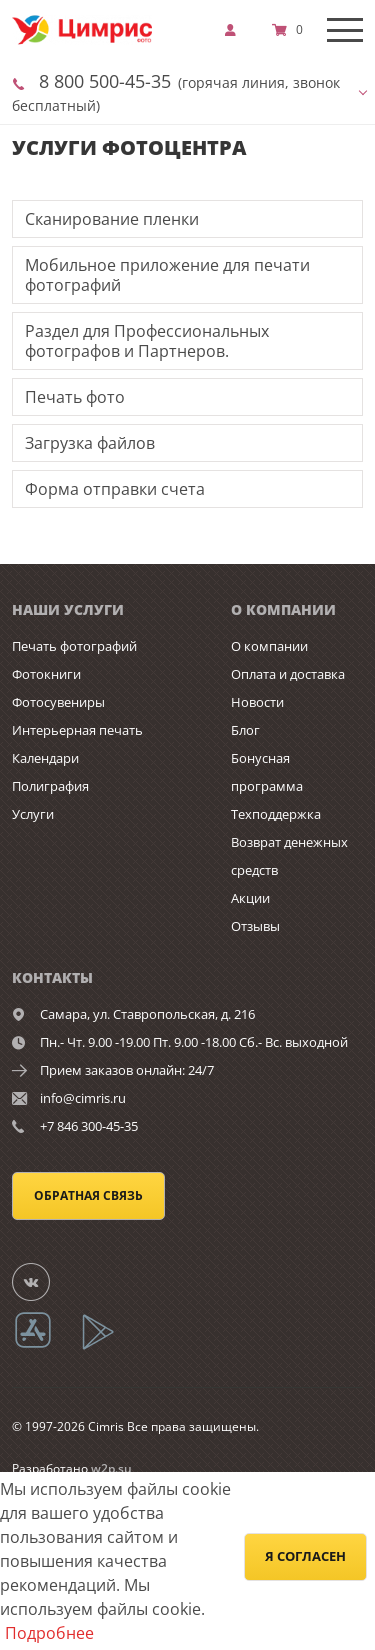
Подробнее (49, 1633)
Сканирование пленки (112, 219)
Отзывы (255, 926)
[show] (236, 30)
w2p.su (111, 1468)
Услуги (33, 814)
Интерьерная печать (77, 730)
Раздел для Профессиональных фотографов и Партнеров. (147, 341)
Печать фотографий (74, 646)
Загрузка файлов (90, 443)
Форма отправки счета (115, 489)
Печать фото (75, 397)
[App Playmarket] (109, 1346)
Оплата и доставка (288, 674)
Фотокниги (46, 674)
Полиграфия (50, 786)
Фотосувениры (58, 702)
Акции (250, 898)
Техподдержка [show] (276, 814)
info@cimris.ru (83, 1098)
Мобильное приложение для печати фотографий (167, 275)
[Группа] (43, 1281)
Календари (45, 758)
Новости (257, 702)
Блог (245, 730)
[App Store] (45, 1346)
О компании (269, 646)
